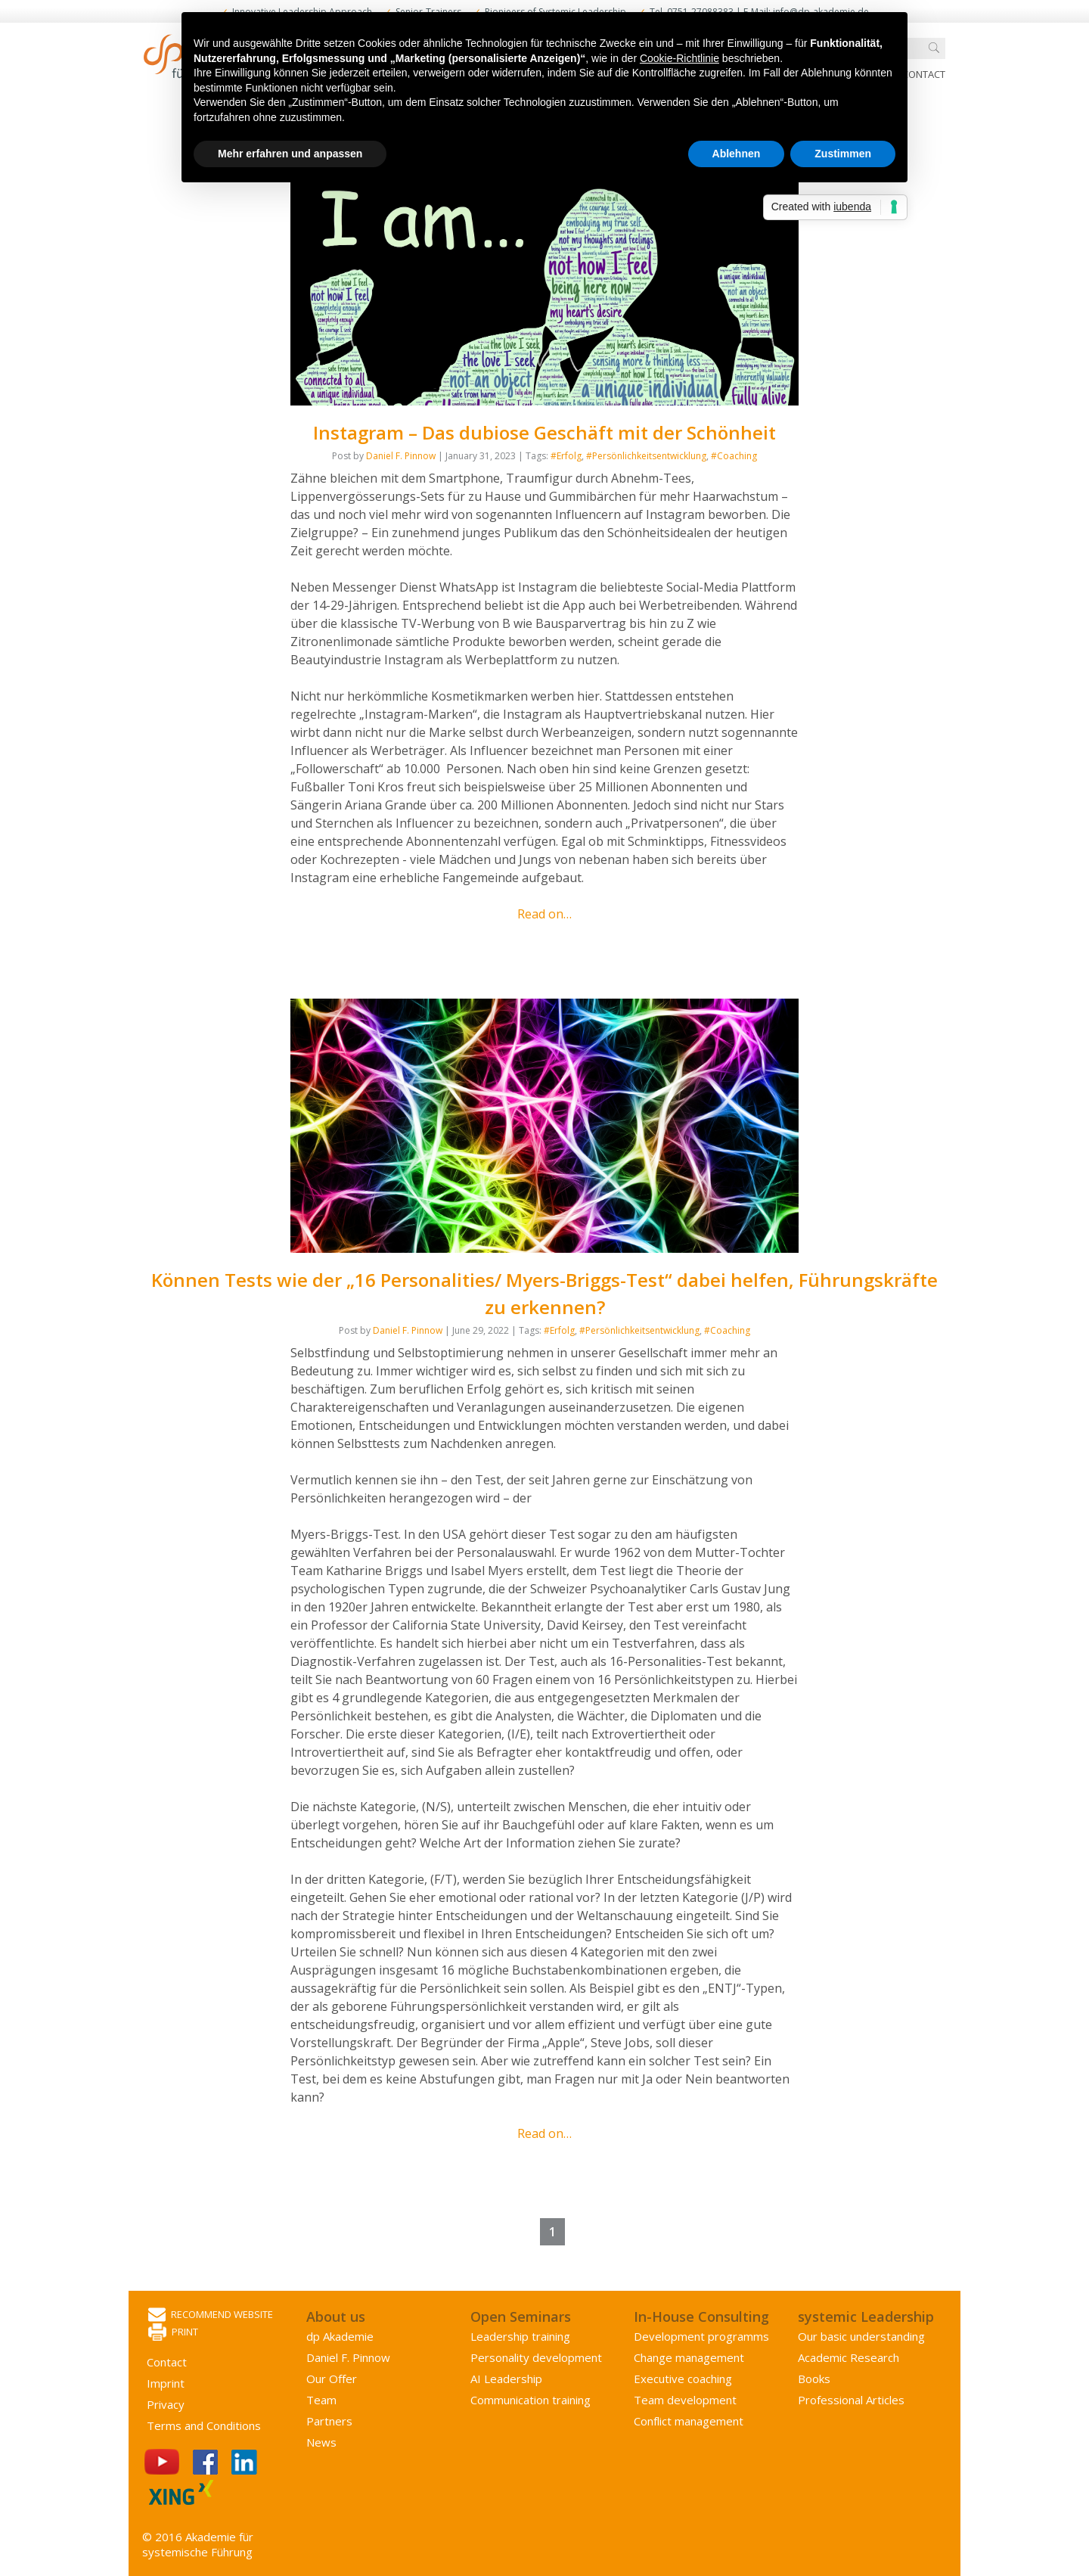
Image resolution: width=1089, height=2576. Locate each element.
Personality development (536, 2357)
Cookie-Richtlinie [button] (679, 58)
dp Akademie (340, 2336)
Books (814, 2378)
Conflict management (688, 2420)
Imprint (166, 2383)
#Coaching (734, 455)
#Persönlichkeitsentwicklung (646, 455)
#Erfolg (566, 455)
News (321, 2442)
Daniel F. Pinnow (401, 455)
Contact (923, 74)
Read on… (544, 914)
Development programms (701, 2336)
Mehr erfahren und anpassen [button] (290, 154)
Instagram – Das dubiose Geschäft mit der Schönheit (544, 432)
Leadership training (520, 2336)
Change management (689, 2357)
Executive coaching (683, 2378)
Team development (685, 2399)
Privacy (166, 2404)
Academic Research (848, 2357)
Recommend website (210, 2315)
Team (321, 2399)
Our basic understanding (861, 2336)
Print (173, 2332)
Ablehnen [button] (736, 154)
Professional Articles (851, 2399)
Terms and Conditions (204, 2425)
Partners (329, 2420)
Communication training (530, 2399)
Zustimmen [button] (842, 154)
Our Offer (331, 2378)
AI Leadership (506, 2378)
